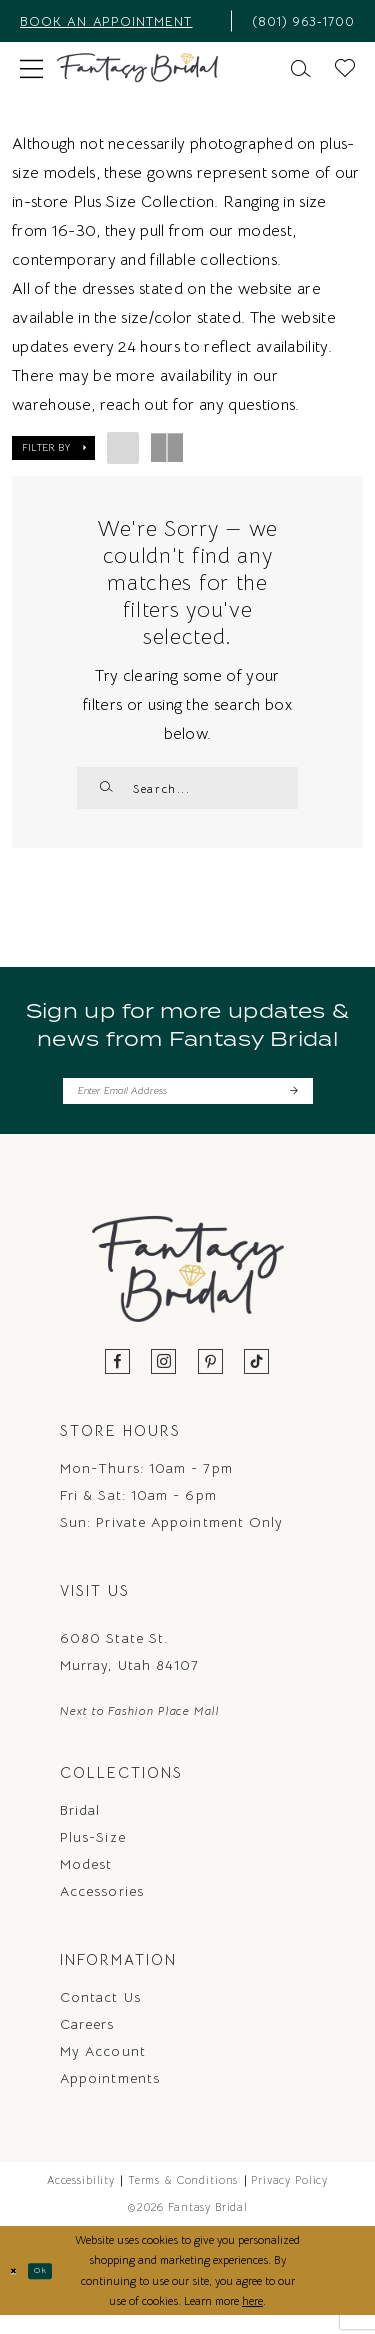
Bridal (80, 1827)
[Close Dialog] (17, 2288)
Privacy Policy (289, 2197)
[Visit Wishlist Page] (345, 66)
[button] (31, 67)
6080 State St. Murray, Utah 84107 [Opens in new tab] (129, 1668)
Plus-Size (93, 1854)
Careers (87, 2041)
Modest (86, 1881)
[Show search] (301, 66)
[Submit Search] (109, 788)
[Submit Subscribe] (291, 1104)
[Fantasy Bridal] (137, 68)
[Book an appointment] (119, 21)
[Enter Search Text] (187, 788)
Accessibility (81, 2197)
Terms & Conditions (183, 2197)
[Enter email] (188, 1104)
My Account (103, 2068)
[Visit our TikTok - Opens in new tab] (257, 1379)
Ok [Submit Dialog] (52, 2288)
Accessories (102, 1908)
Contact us (100, 2014)
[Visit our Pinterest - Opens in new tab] (211, 1379)
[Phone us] (299, 21)
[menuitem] (119, 21)
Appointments (110, 2095)
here (252, 2318)
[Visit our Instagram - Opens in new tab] (164, 1379)
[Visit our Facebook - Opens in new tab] (118, 1379)
